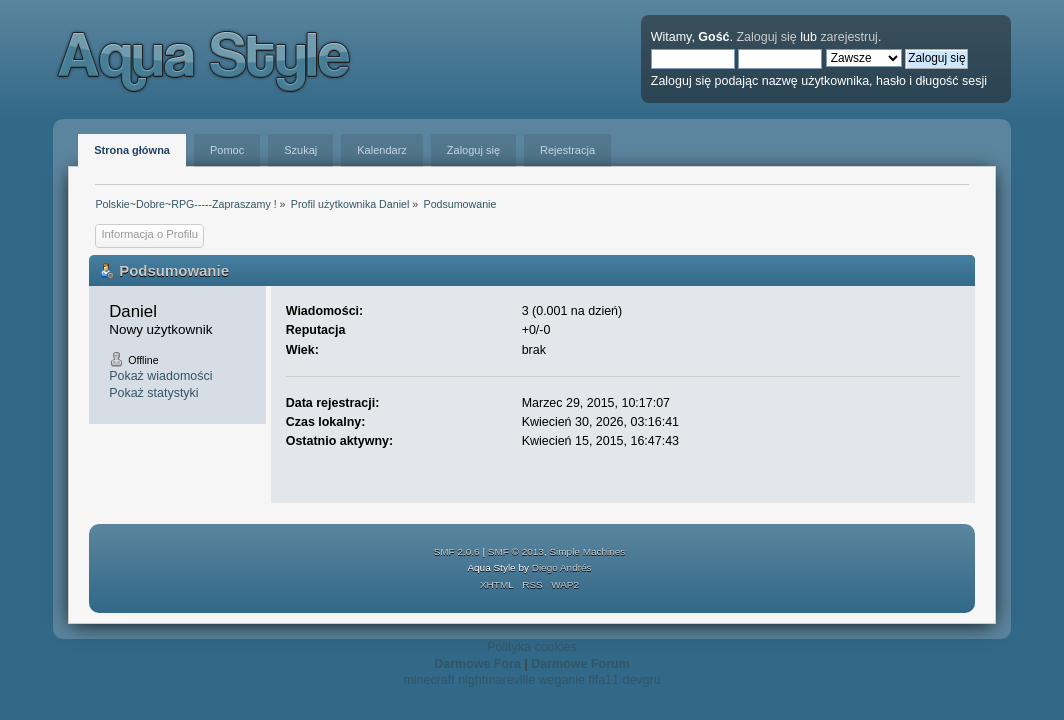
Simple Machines (587, 551)
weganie (562, 680)
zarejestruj (849, 37)
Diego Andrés (562, 567)
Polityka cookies (531, 647)
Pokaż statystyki (153, 393)
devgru (641, 680)
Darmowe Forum (580, 664)
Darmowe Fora (477, 664)
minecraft (428, 680)
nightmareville (496, 680)
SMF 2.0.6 (457, 551)
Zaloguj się (766, 37)
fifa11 (603, 680)
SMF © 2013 (516, 551)
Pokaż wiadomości (160, 376)
